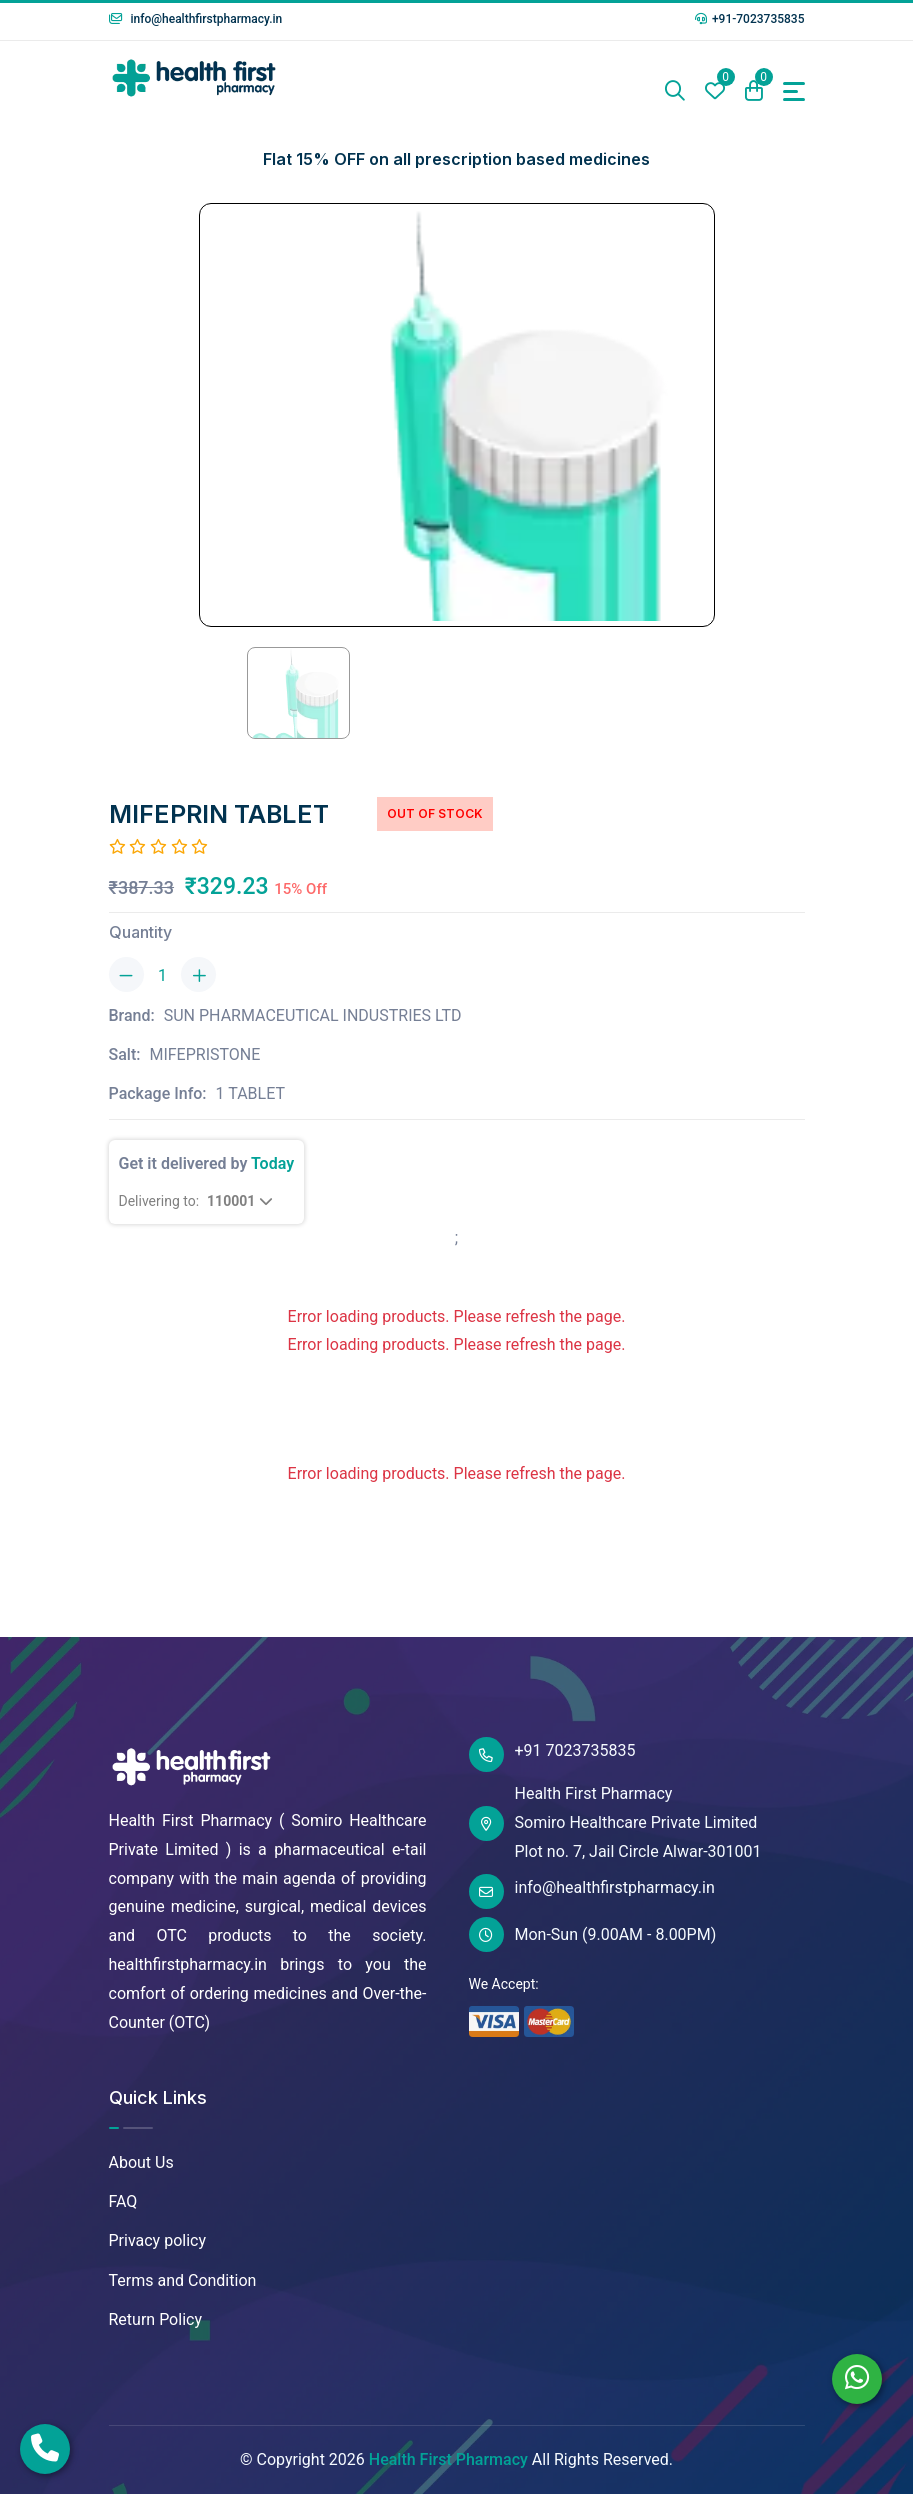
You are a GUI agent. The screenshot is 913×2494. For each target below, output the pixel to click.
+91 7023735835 (552, 1754)
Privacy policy (158, 2240)
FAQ (123, 2201)
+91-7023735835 (750, 19)
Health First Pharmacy (448, 2459)
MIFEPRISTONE (204, 1054)
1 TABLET (250, 1093)
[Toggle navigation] (794, 91)
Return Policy (155, 2319)
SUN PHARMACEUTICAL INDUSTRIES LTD (313, 1015)
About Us (141, 2162)
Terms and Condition (183, 2280)
